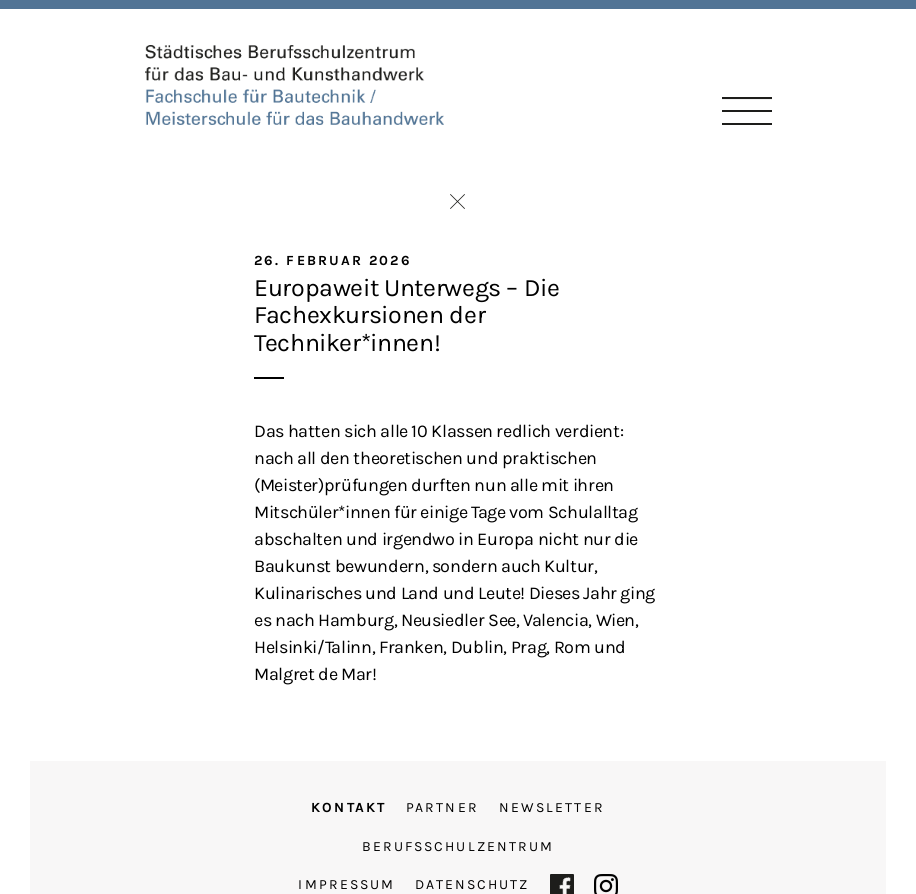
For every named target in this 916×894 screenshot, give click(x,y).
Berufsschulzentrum (458, 846)
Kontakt (348, 807)
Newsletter (552, 807)
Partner (442, 807)
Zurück (457, 201)
